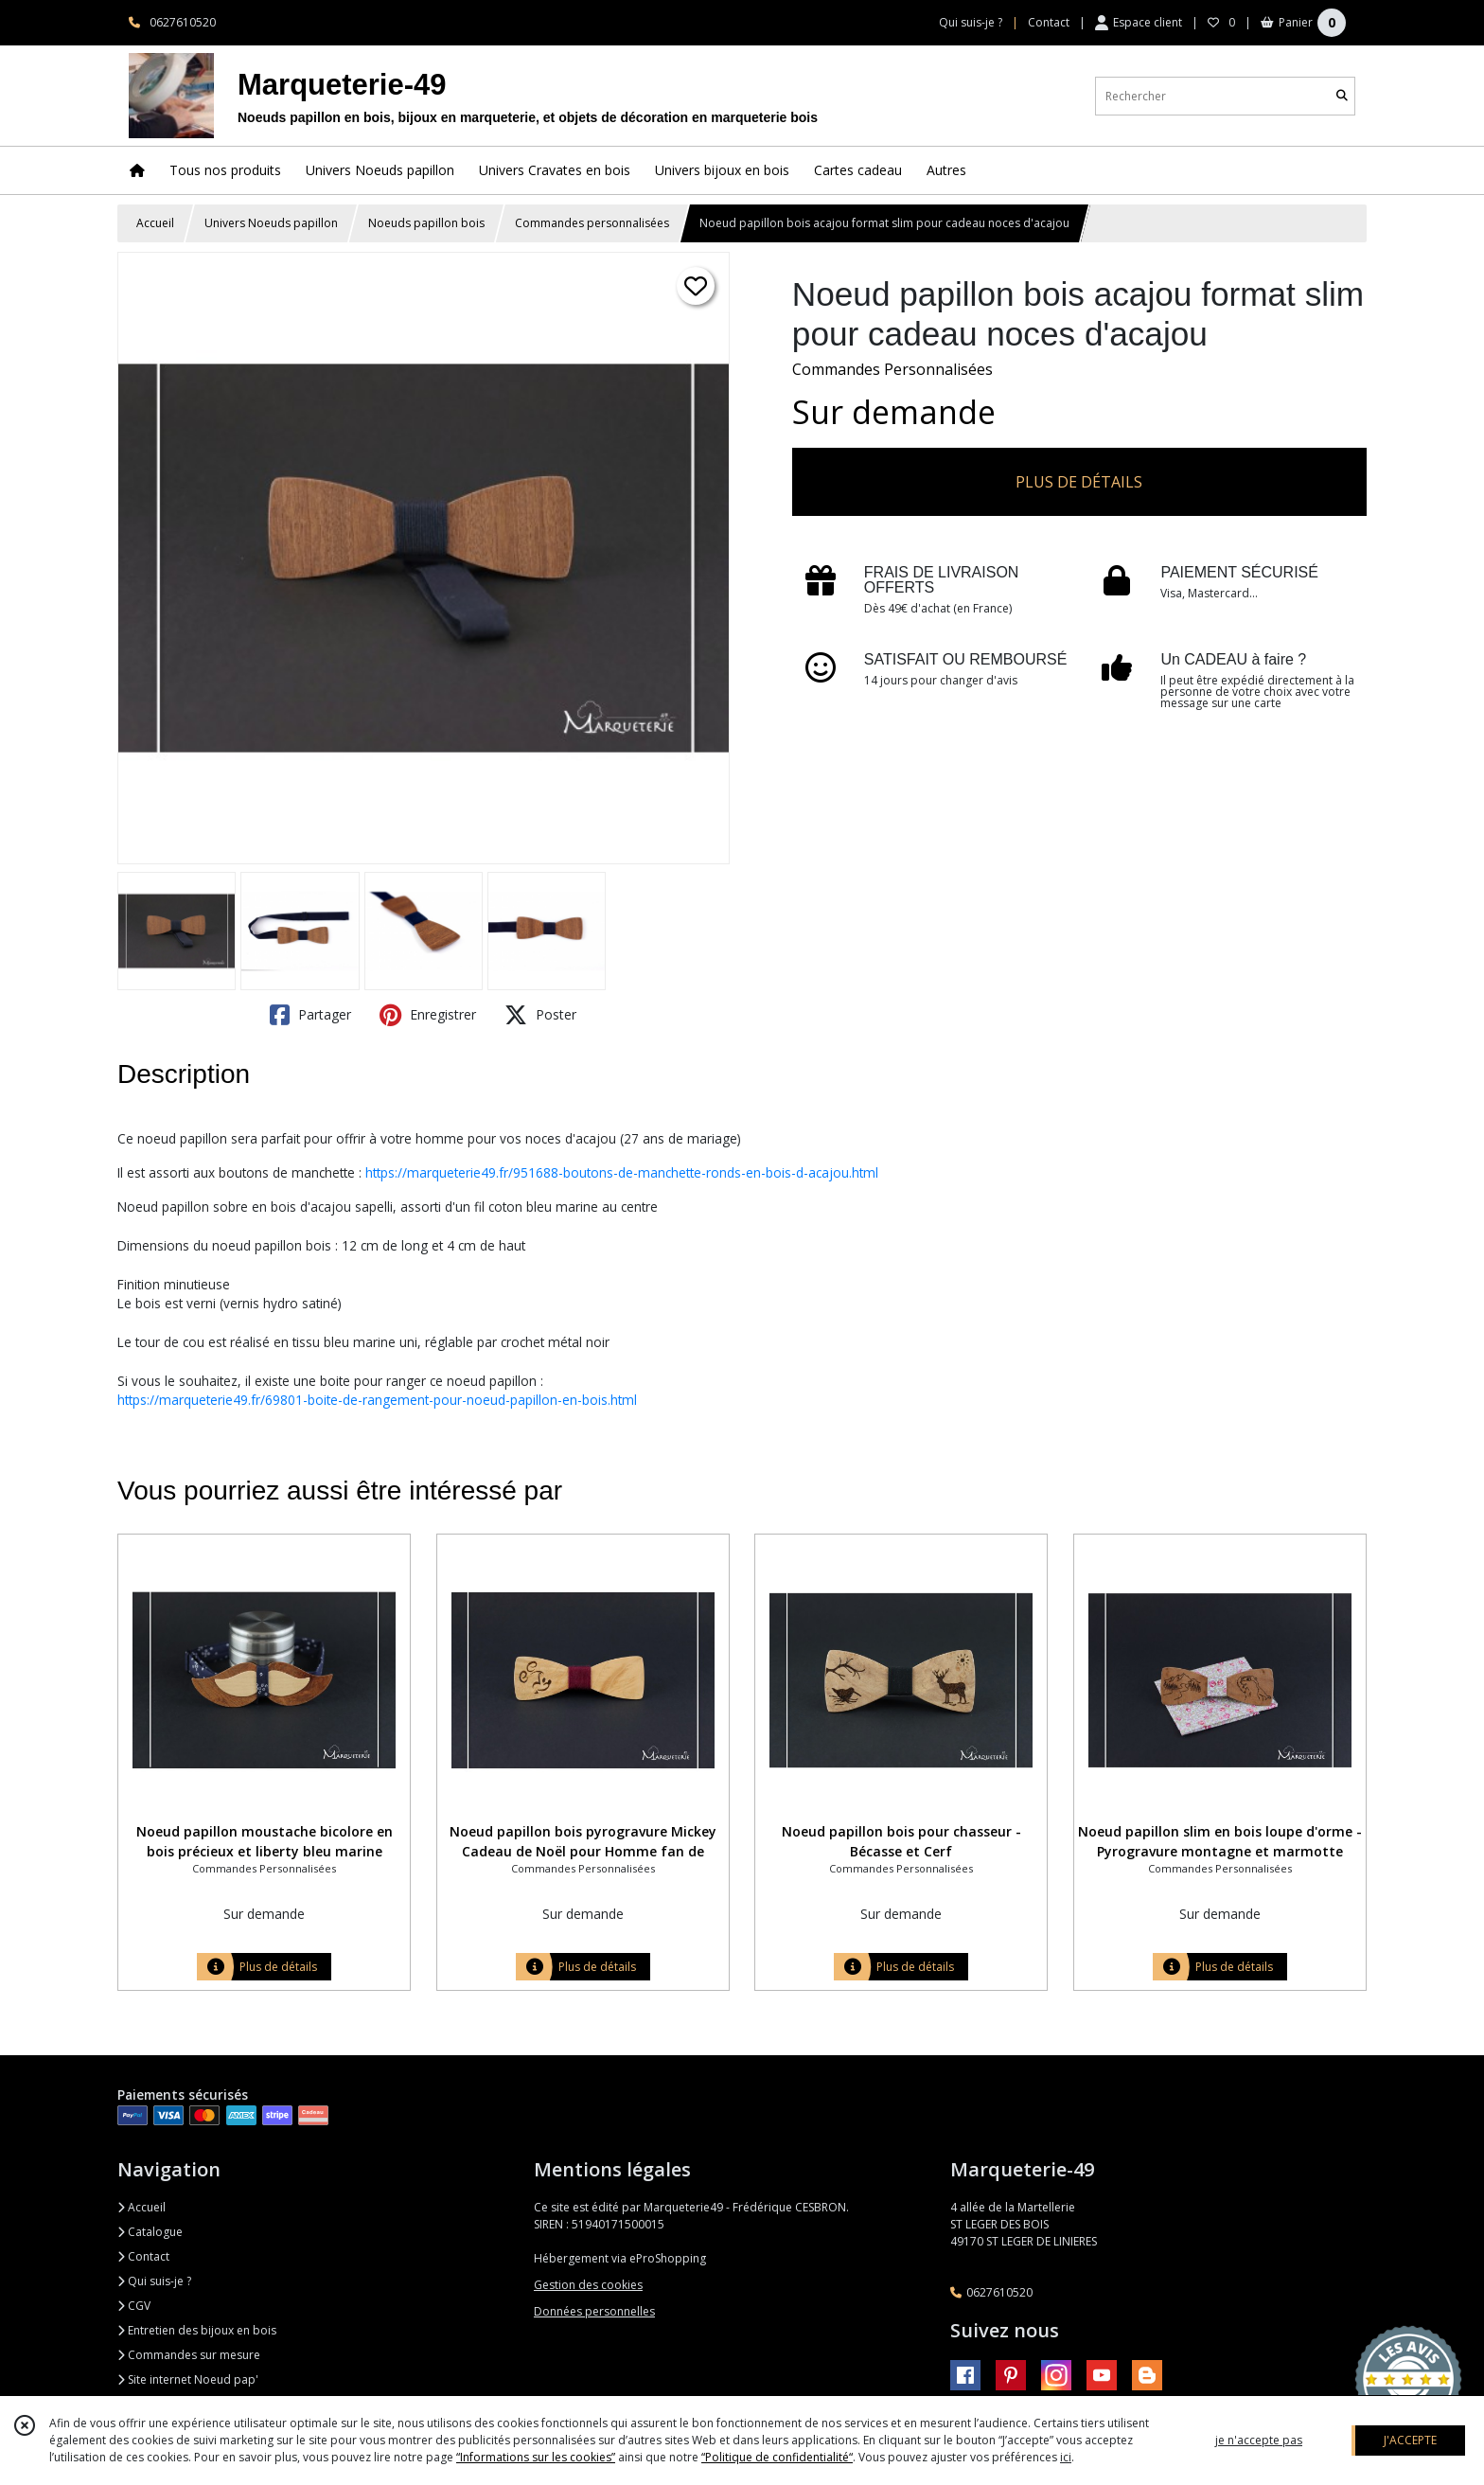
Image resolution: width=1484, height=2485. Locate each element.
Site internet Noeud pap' (187, 2379)
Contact (1048, 22)
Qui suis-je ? (154, 2281)
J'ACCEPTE (1410, 2440)
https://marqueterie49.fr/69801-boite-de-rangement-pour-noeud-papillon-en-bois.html (377, 1400)
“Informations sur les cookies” (535, 2457)
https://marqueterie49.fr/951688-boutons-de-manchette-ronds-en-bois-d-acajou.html (621, 1172)
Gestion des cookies (588, 2285)
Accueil (155, 223)
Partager (310, 1014)
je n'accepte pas (1258, 2440)
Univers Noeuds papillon (271, 223)
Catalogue (150, 2232)
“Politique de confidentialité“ (777, 2457)
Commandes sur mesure (188, 2355)
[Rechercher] (1342, 96)
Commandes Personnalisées (892, 369)
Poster (540, 1014)
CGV (133, 2306)
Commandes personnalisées (592, 223)
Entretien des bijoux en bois (196, 2330)
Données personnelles (594, 2311)
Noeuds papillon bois (426, 223)
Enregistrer (428, 1014)
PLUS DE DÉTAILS (1079, 481)
